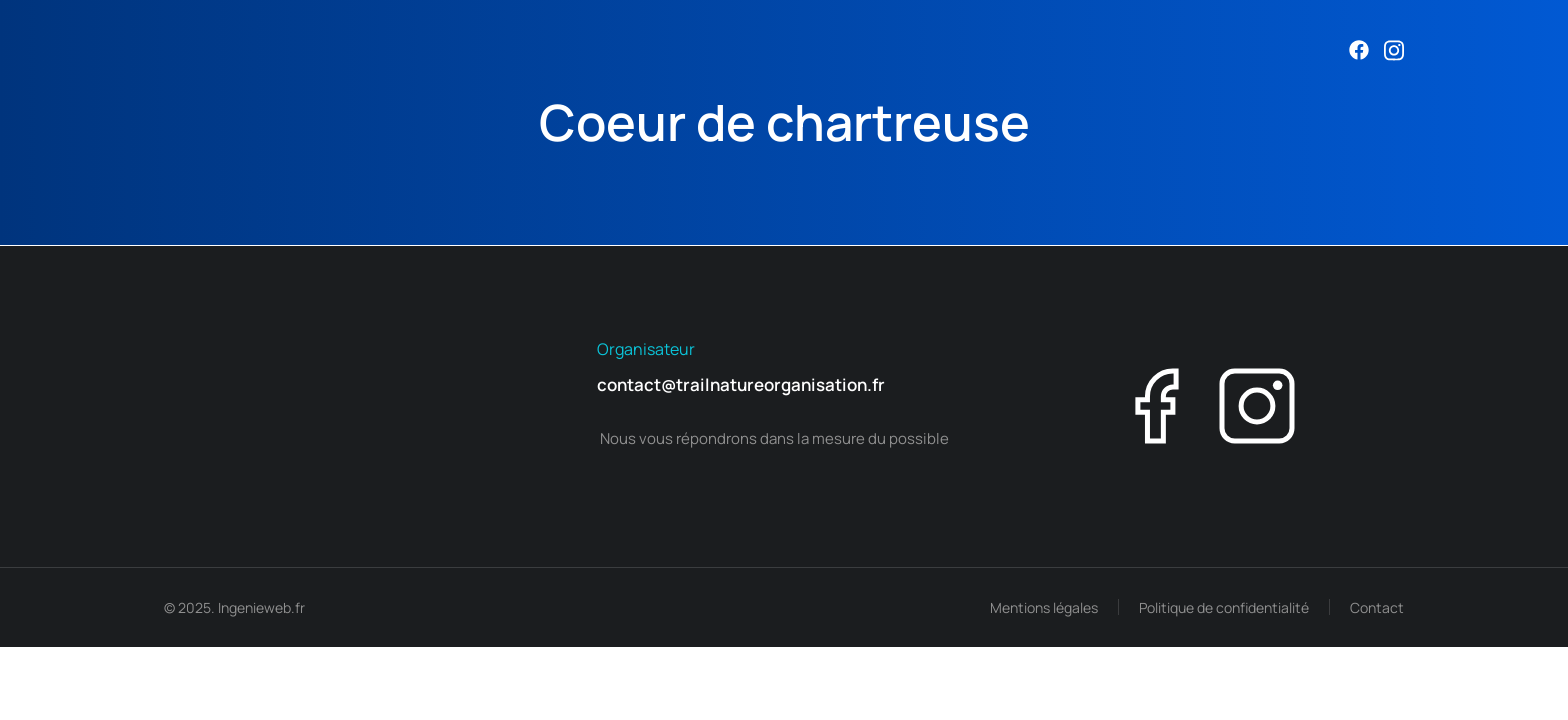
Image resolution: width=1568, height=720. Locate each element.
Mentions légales (1044, 607)
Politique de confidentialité (1224, 607)
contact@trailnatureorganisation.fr (741, 384)
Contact (1377, 607)
